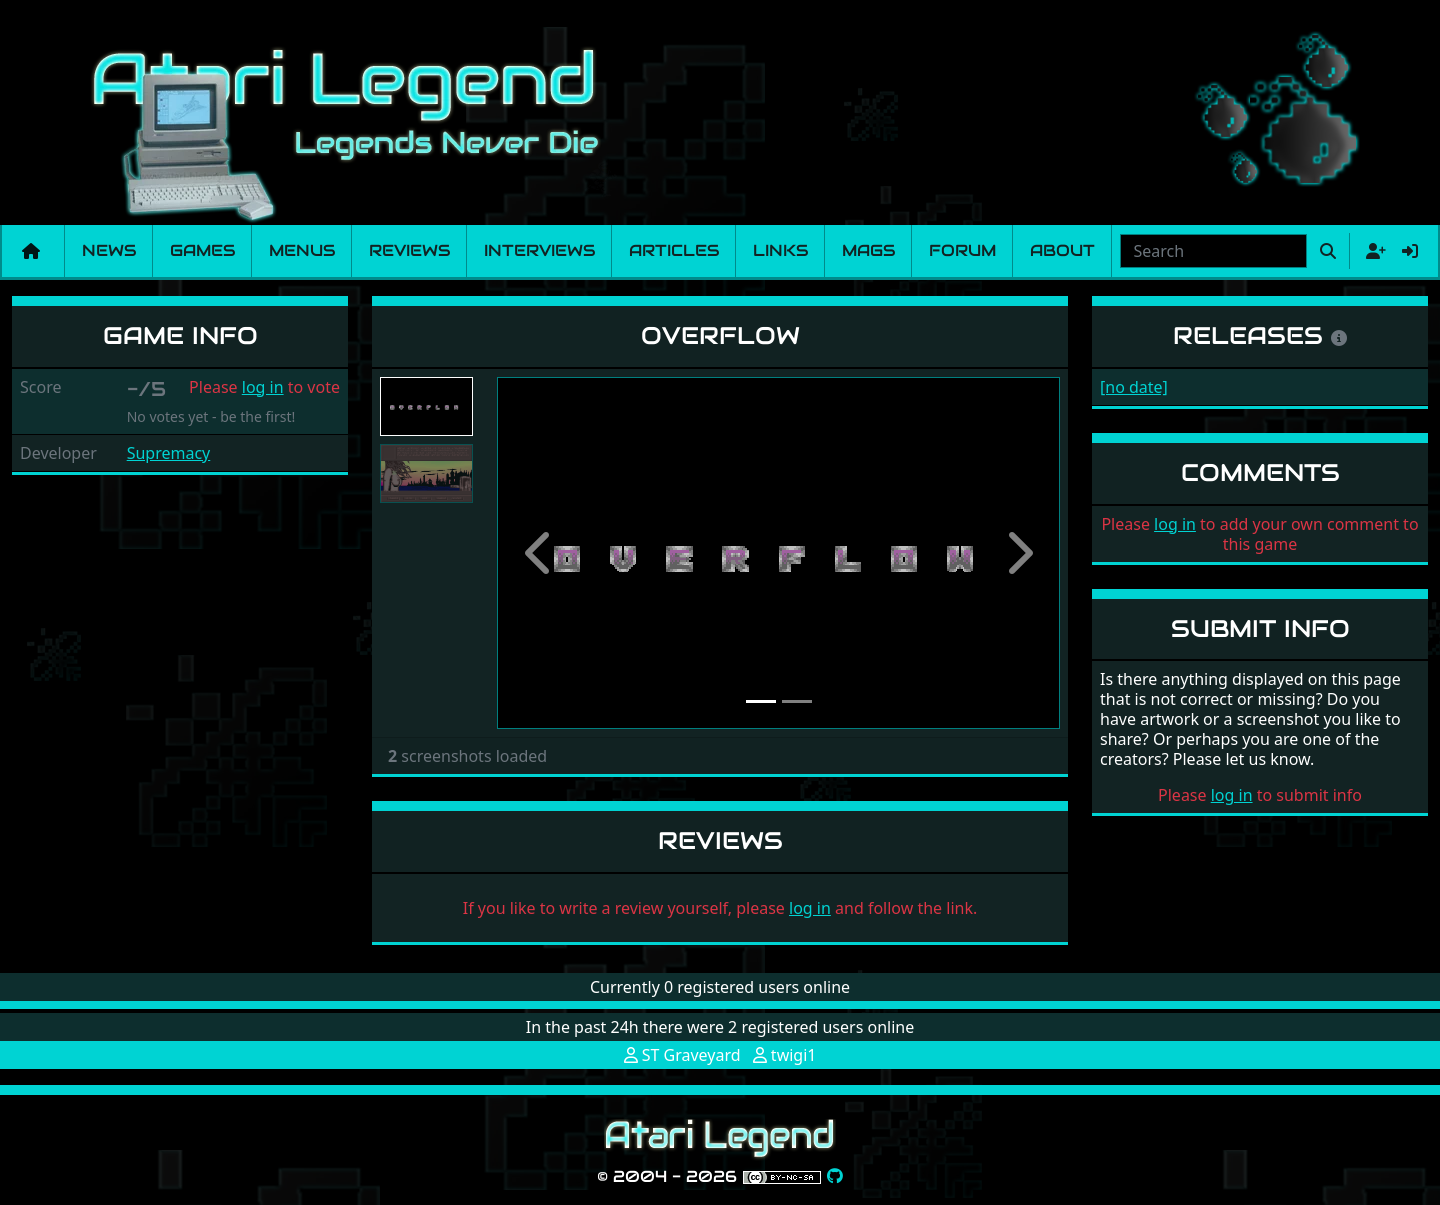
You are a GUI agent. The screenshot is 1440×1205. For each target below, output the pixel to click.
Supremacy (169, 453)
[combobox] (1213, 251)
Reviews (409, 250)
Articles (674, 250)
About (1062, 250)
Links (780, 250)
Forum (962, 250)
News (109, 250)
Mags (868, 250)
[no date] (1134, 387)
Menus (302, 250)
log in (263, 387)
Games (202, 250)
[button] (539, 553)
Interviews (539, 250)
